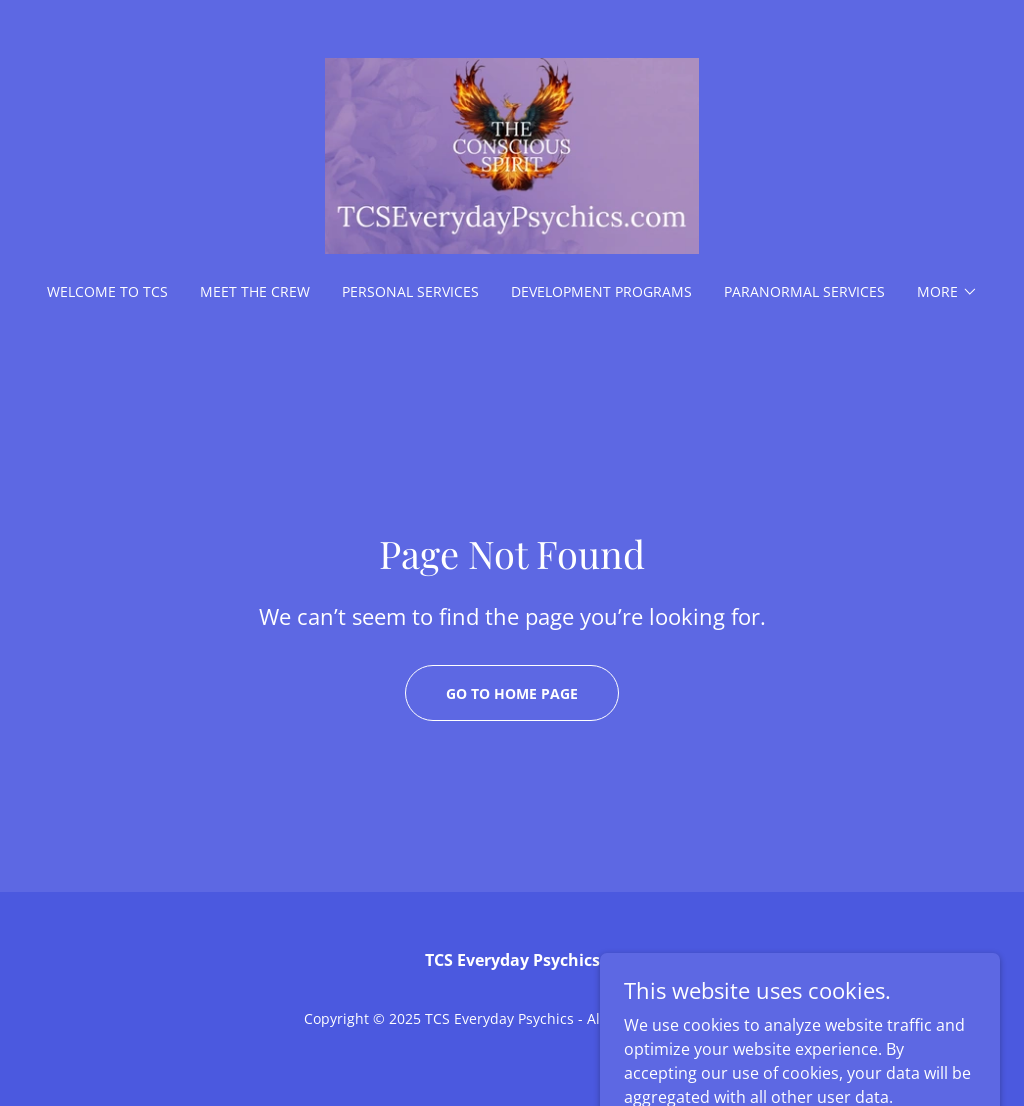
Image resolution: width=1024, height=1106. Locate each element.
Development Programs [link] (601, 291)
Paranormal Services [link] (804, 291)
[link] (512, 154)
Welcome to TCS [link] (107, 291)
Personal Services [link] (410, 291)
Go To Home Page (512, 693)
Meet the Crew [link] (255, 291)
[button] (947, 292)
